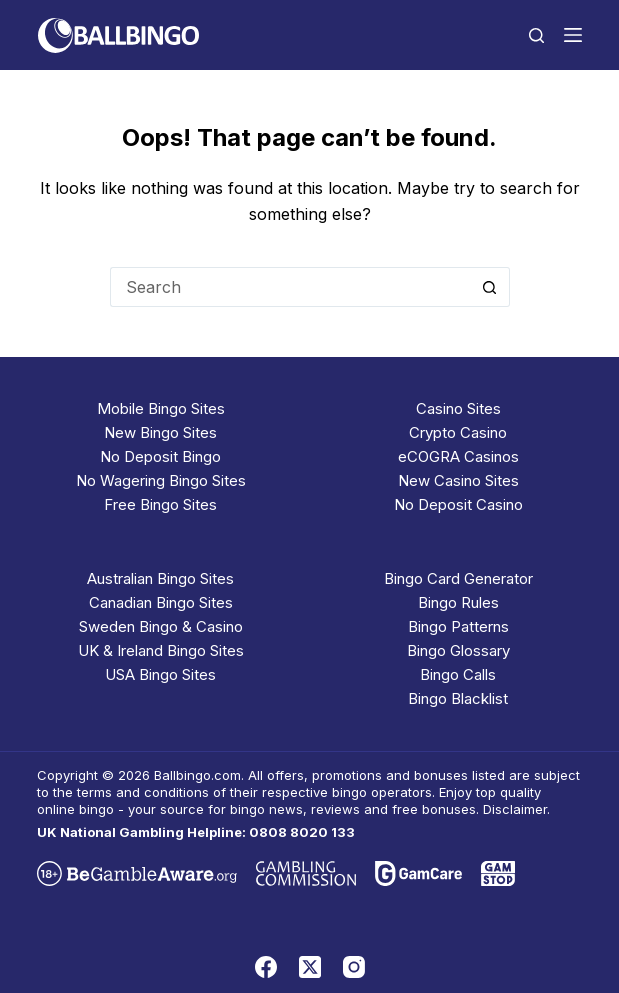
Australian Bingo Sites (160, 578)
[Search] (536, 35)
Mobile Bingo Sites (161, 408)
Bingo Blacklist (458, 698)
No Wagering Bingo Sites (161, 480)
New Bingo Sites (160, 432)
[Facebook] (266, 967)
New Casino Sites (458, 480)
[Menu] (573, 35)
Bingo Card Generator (458, 578)
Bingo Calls (458, 674)
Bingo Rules (458, 602)
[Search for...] (290, 287)
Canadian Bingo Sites (161, 602)
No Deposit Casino (458, 504)
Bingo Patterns (458, 626)
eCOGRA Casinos (458, 456)
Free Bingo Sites (160, 504)
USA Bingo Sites (160, 674)
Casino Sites (458, 408)
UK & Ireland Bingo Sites (161, 650)
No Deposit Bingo (160, 456)
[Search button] (490, 287)
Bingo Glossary (458, 650)
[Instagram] (354, 967)
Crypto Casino (458, 432)
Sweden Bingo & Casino (161, 626)
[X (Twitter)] (310, 967)
